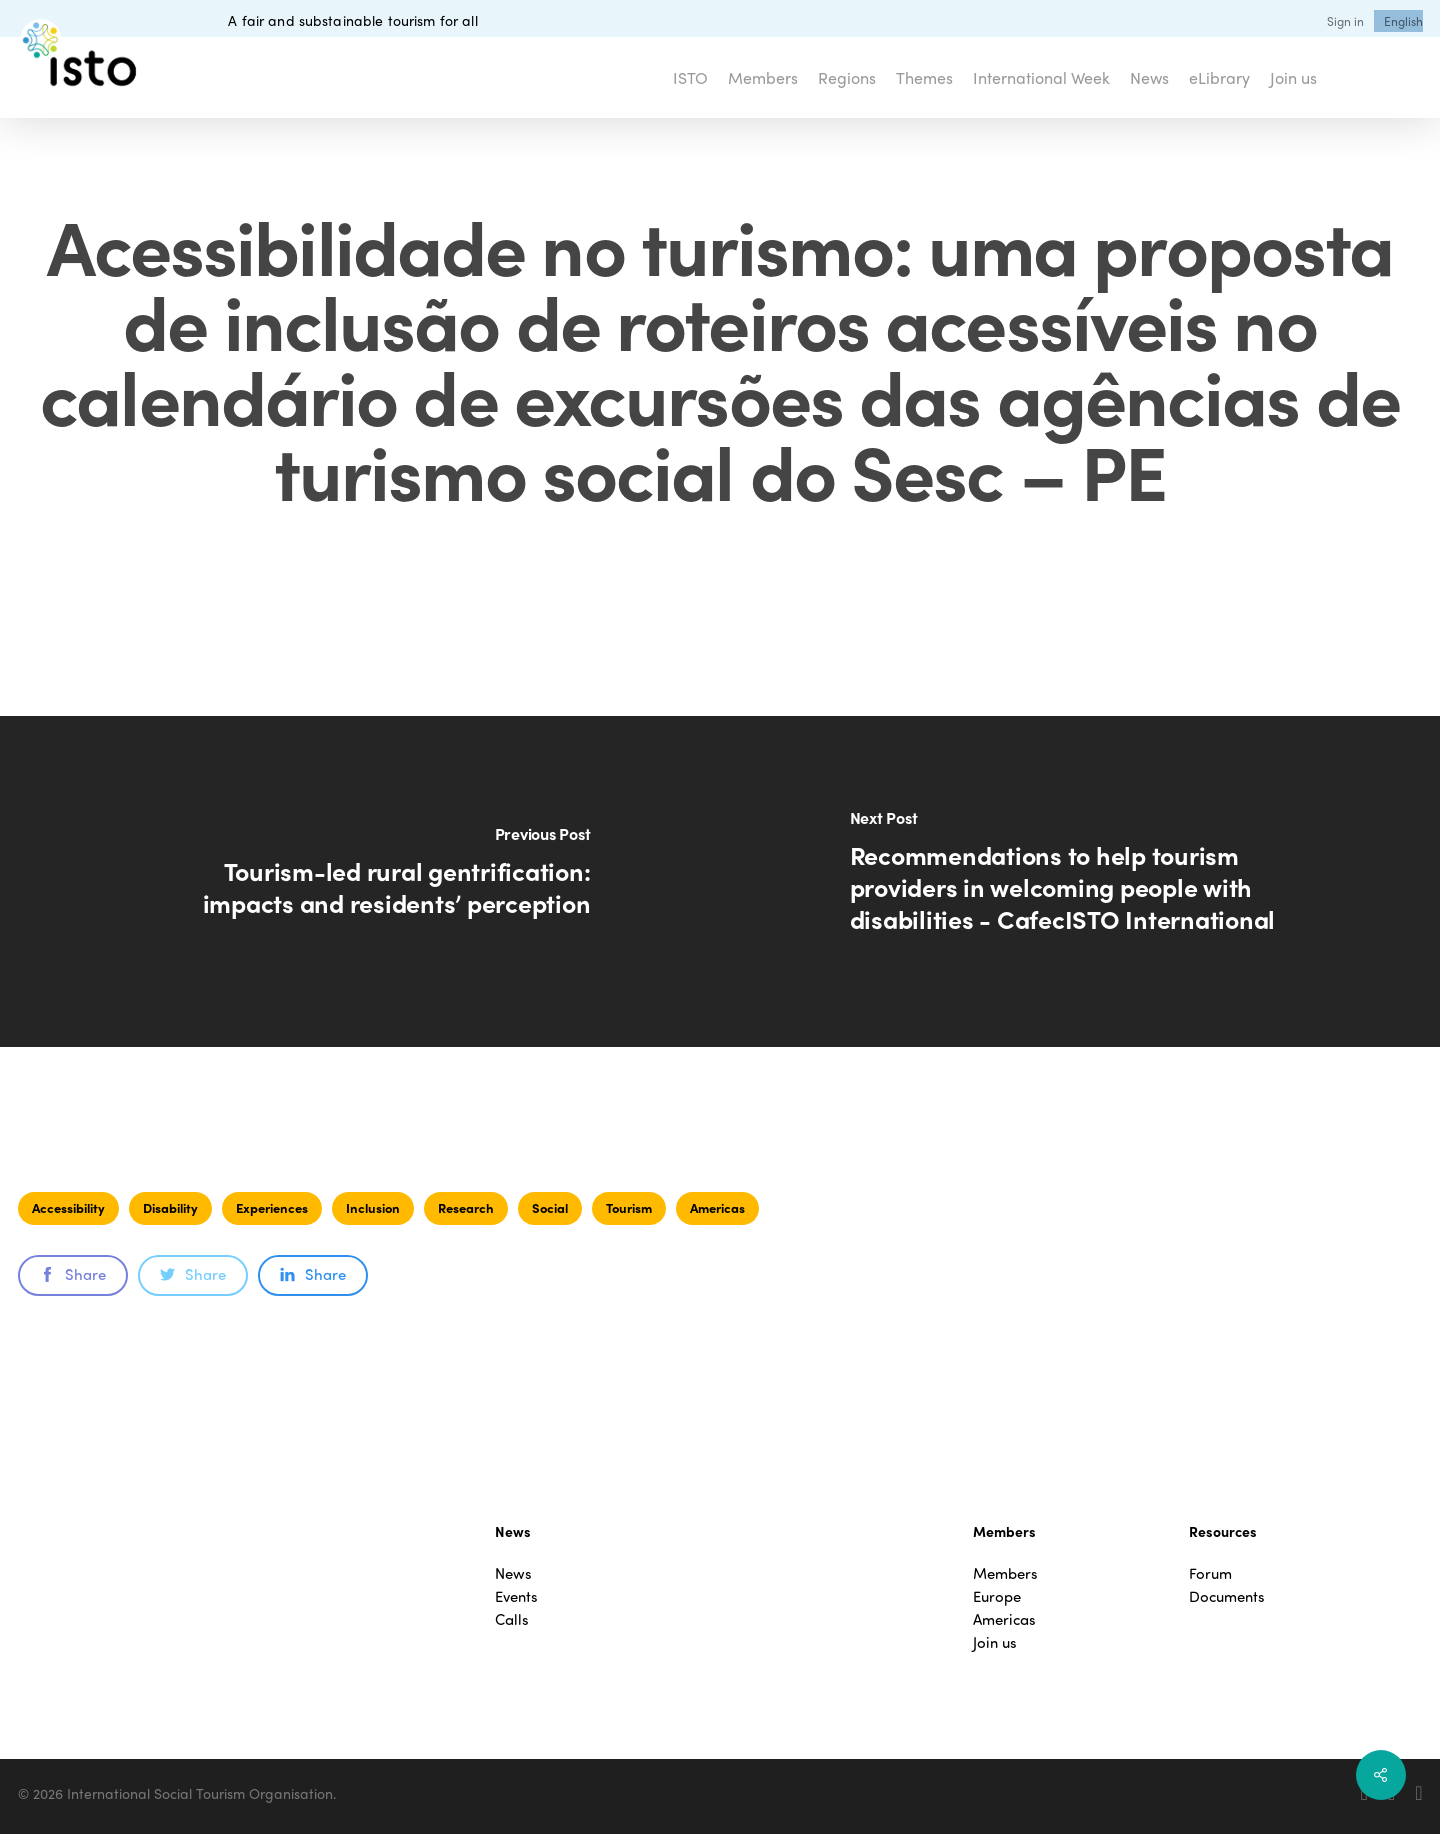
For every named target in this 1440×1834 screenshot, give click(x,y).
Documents (1227, 1596)
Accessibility (68, 1207)
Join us (995, 1642)
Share (73, 1274)
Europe (997, 1596)
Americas (717, 1207)
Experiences (272, 1207)
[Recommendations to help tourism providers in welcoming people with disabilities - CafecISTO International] (1080, 881)
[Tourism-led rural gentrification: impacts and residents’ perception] (360, 881)
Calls (512, 1619)
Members (1005, 1573)
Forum (1210, 1573)
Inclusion (373, 1207)
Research (466, 1207)
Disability (170, 1207)
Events (516, 1596)
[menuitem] (1403, 21)
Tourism (629, 1207)
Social (550, 1207)
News (513, 1573)
